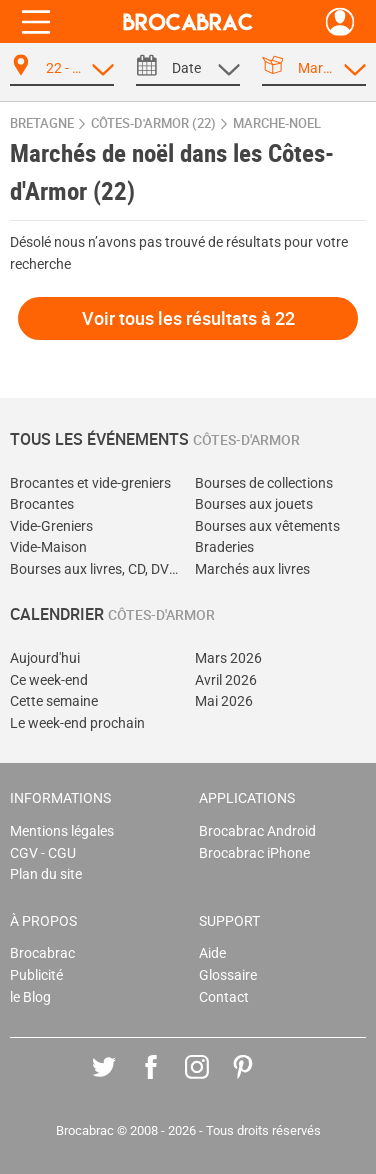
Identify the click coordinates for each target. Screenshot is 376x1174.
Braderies (224, 547)
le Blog (30, 997)
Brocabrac (42, 953)
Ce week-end (49, 680)
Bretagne (42, 123)
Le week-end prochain (77, 723)
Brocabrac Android (257, 831)
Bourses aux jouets (254, 504)
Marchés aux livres (252, 569)
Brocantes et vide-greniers (90, 483)
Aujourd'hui (45, 658)
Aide (212, 953)
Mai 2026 (224, 701)
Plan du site (46, 874)
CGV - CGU (43, 853)
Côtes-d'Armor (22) (153, 123)
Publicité (36, 975)
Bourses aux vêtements (267, 526)
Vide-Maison (48, 547)
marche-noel (277, 123)
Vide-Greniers (51, 526)
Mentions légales (62, 831)
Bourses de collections (264, 483)
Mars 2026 (228, 658)
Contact (224, 997)
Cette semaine (54, 701)
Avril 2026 (226, 680)
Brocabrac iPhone (254, 853)
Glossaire (228, 975)
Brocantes (42, 504)
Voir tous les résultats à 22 (188, 318)
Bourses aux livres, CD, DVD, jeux (95, 569)
